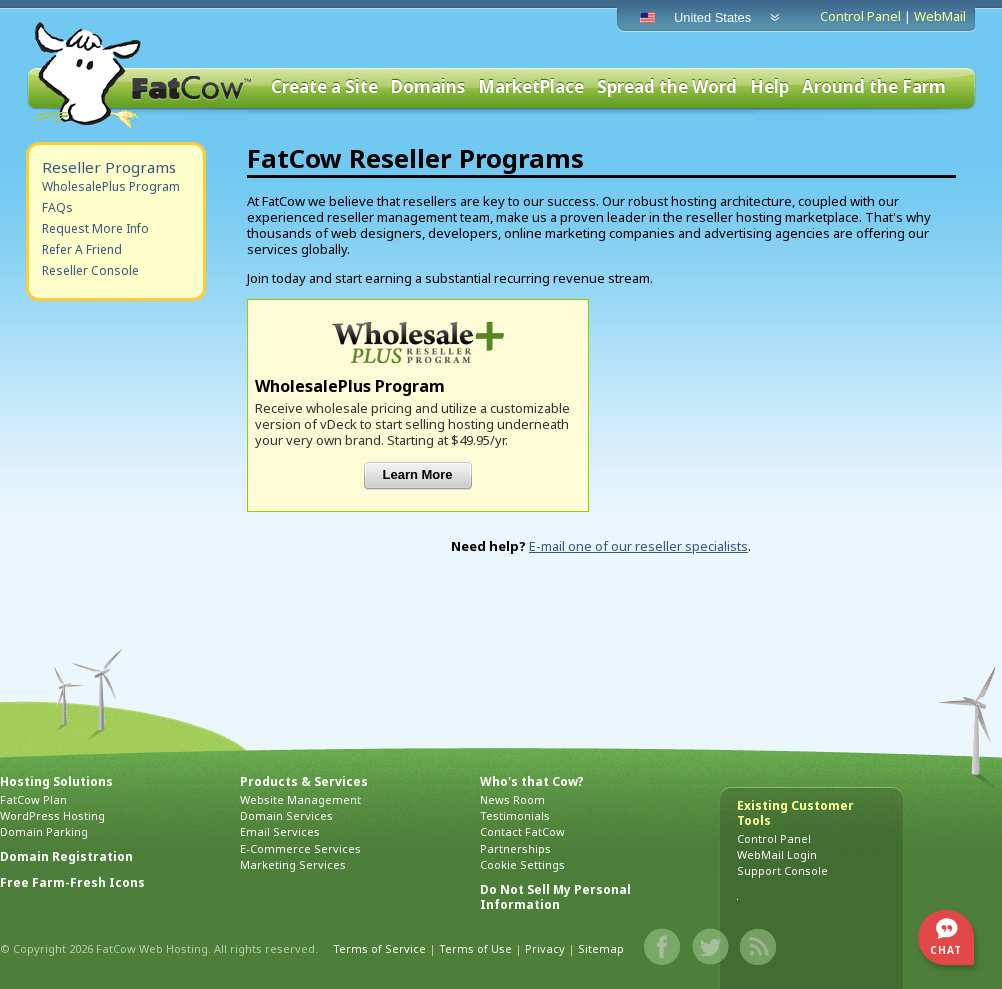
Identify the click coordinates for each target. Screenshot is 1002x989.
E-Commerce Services (300, 848)
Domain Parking (44, 831)
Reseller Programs (109, 167)
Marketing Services (293, 864)
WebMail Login (777, 854)
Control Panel (860, 16)
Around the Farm (874, 87)
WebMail (940, 16)
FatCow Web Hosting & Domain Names (141, 75)
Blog (759, 947)
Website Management (300, 799)
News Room (512, 799)
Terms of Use (475, 948)
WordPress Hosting (52, 815)
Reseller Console (90, 270)
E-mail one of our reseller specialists (638, 546)
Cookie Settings (522, 864)
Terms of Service (379, 948)
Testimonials (515, 815)
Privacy (545, 948)
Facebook (663, 947)
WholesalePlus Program (111, 186)
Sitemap (601, 948)
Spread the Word (667, 87)
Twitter (711, 947)
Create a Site (324, 87)
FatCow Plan (33, 799)
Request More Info (95, 228)
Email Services (280, 831)
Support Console (782, 870)
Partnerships (515, 848)
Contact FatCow (522, 831)
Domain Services (286, 815)
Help (769, 87)
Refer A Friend (82, 249)
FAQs (57, 207)
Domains (428, 87)
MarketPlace (531, 87)
